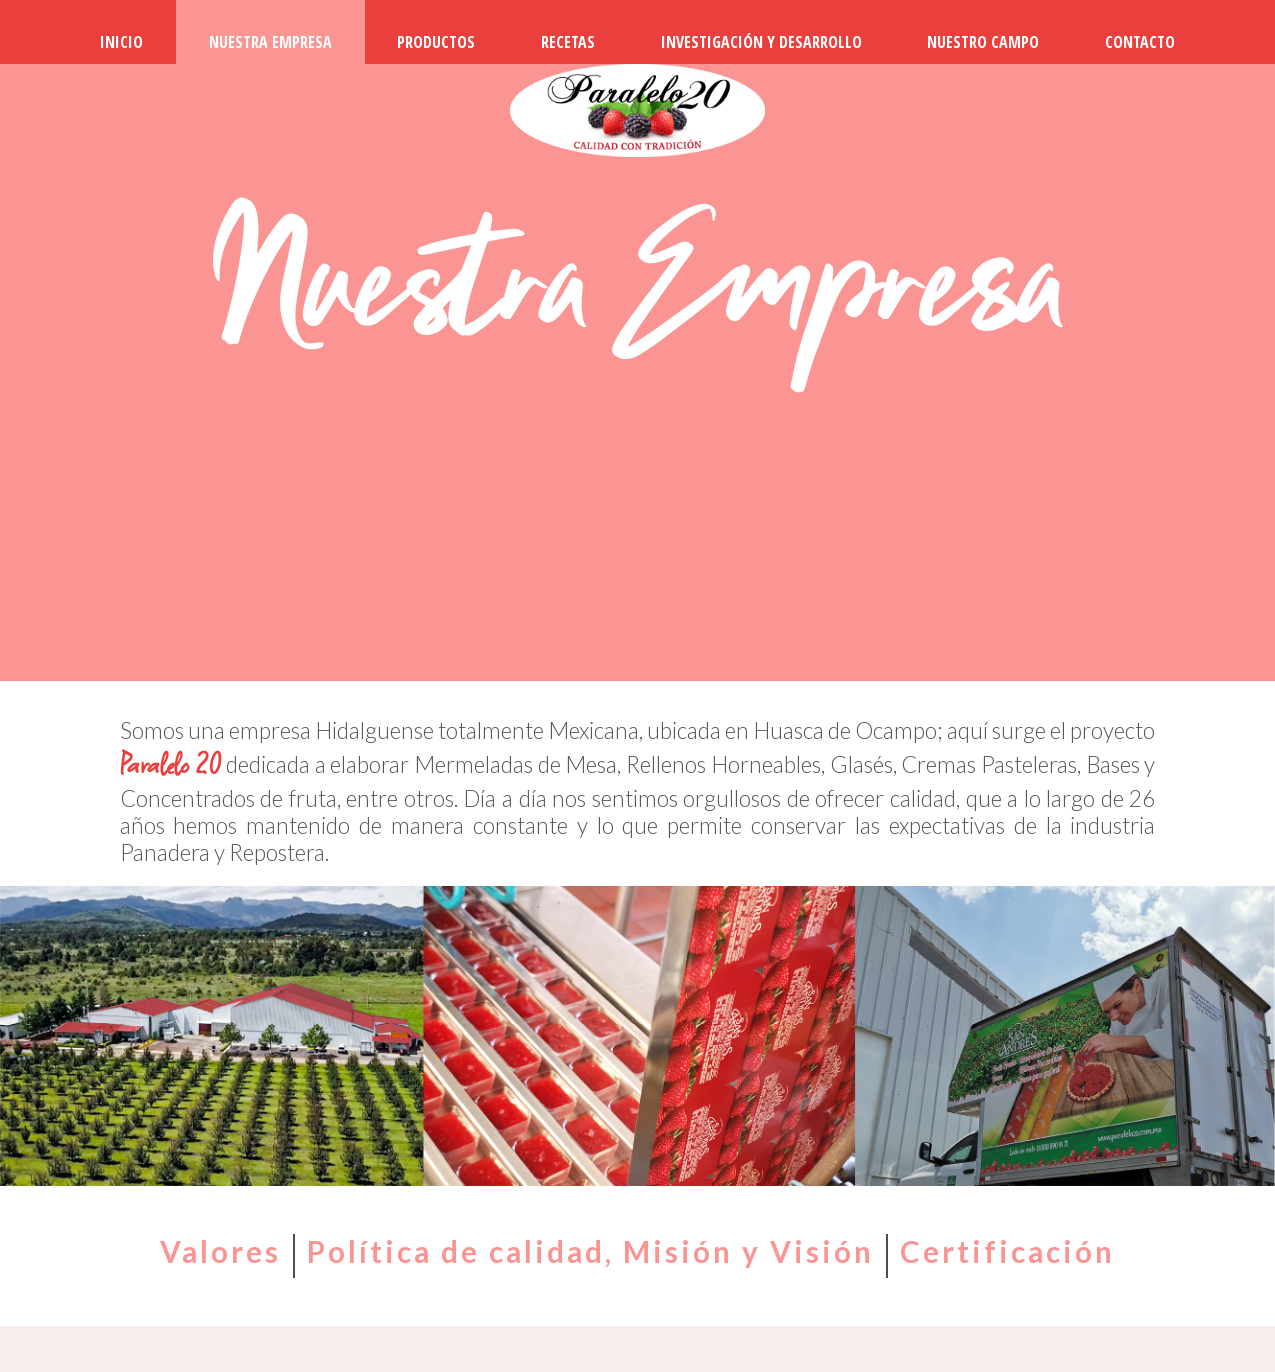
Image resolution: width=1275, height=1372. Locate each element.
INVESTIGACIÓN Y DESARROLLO (761, 42)
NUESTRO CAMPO (983, 42)
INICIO (121, 42)
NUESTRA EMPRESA (270, 42)
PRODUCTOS (436, 42)
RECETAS (568, 42)
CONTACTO (1140, 42)
